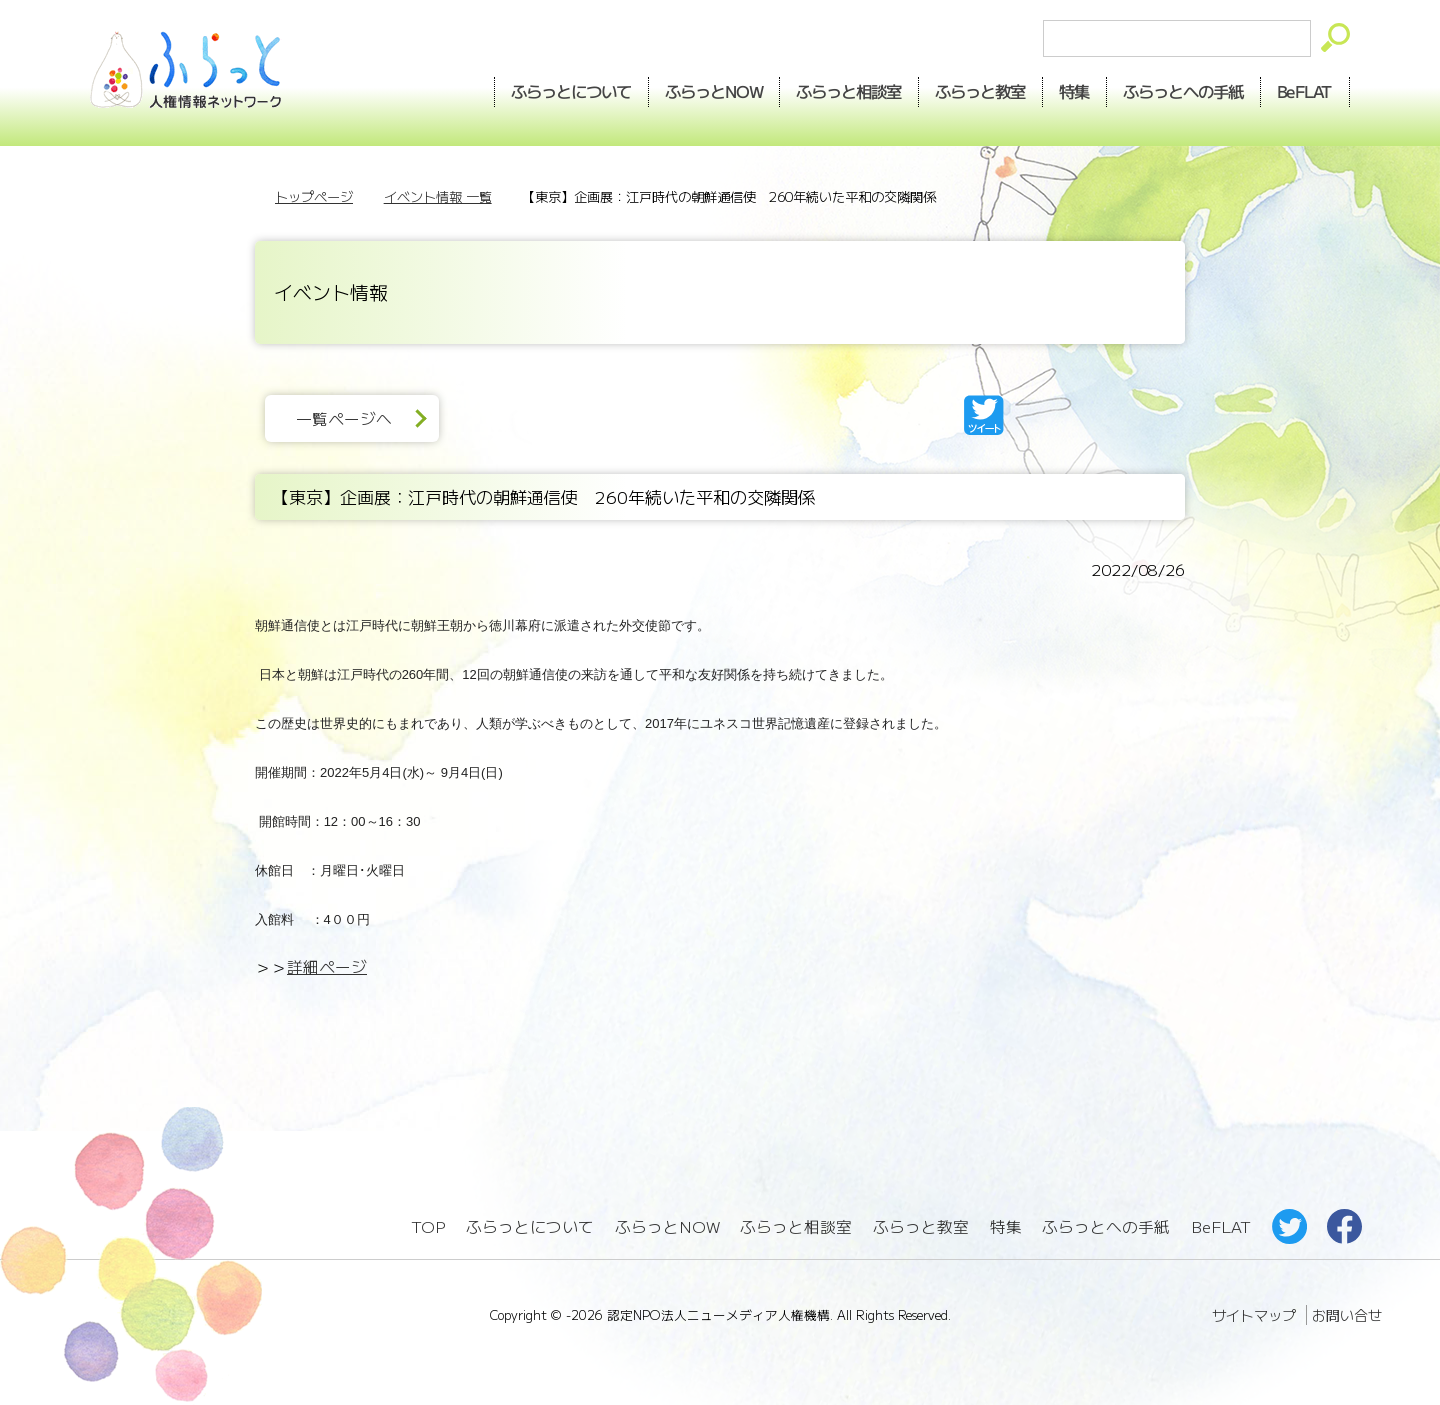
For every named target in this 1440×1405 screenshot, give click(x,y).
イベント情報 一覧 (438, 196)
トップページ (314, 196)
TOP (428, 1226)
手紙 (1184, 91)
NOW (714, 91)
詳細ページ (327, 966)
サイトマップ (1254, 1315)
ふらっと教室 (921, 1226)
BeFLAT (1305, 91)
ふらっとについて (571, 91)
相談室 (849, 91)
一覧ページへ (344, 418)
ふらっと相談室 (796, 1226)
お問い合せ (1347, 1315)
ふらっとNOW (667, 1226)
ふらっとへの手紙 (1106, 1226)
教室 (981, 91)
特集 (1075, 91)
